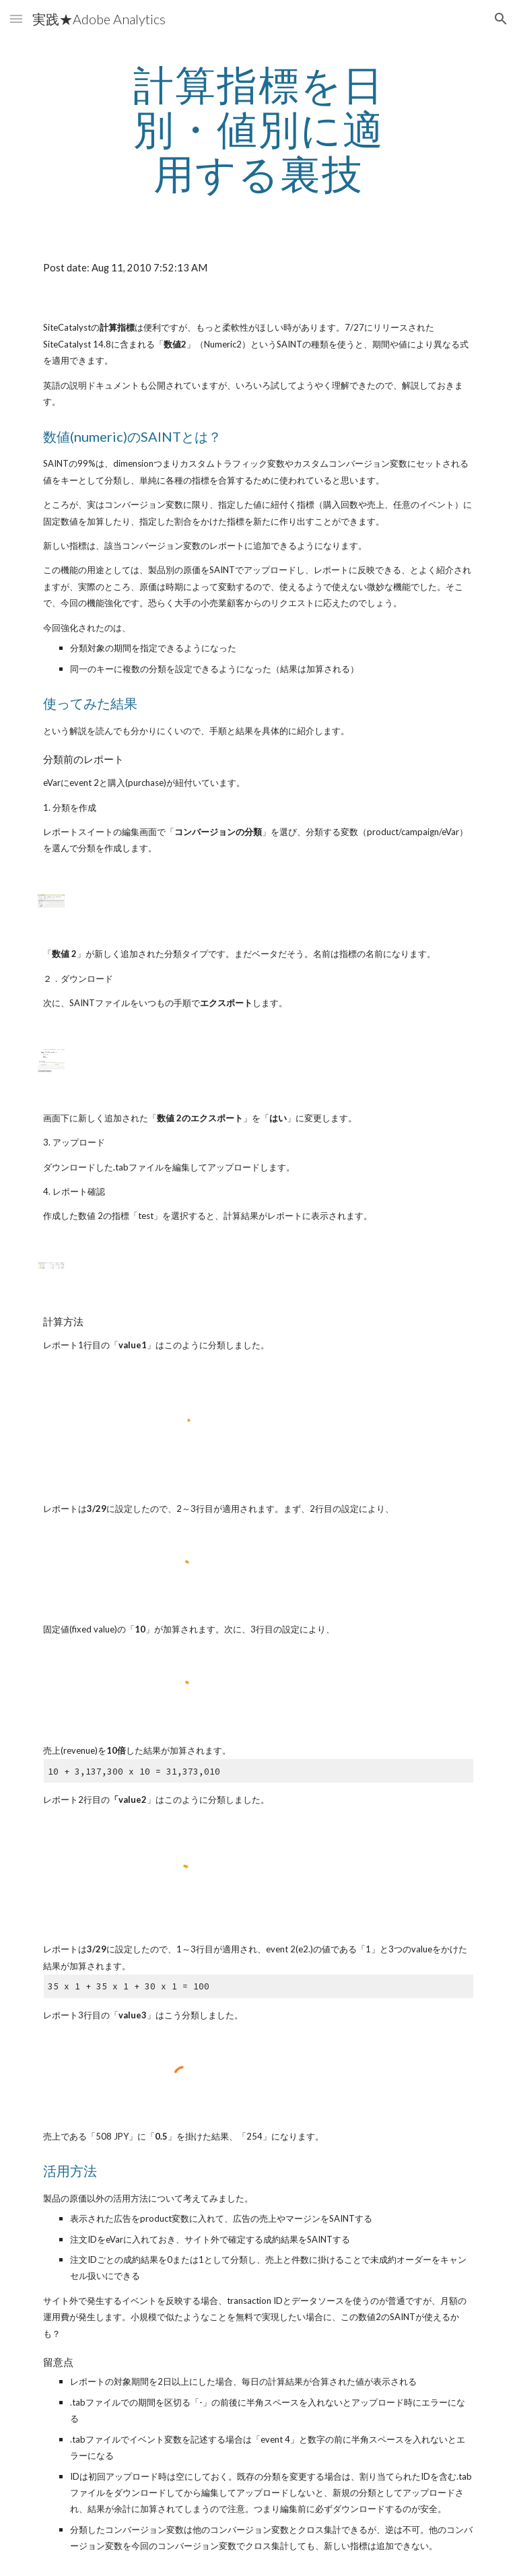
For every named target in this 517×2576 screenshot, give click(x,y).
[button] (16, 18)
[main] (258, 129)
